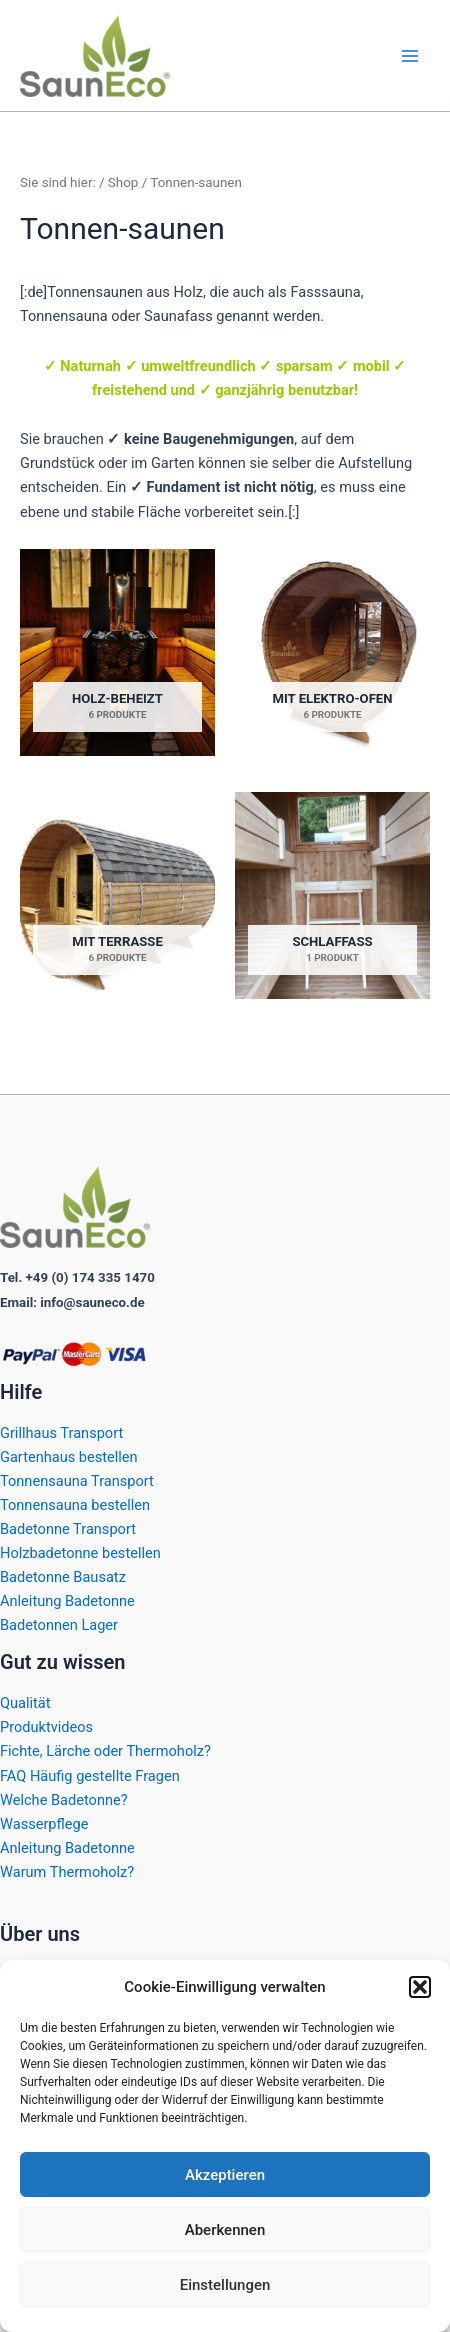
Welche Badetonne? (64, 1800)
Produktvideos (46, 1727)
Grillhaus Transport (61, 1433)
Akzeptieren (225, 2175)
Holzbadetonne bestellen (80, 1553)
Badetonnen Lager (59, 1625)
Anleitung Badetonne (67, 1601)
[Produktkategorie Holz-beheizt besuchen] (117, 652)
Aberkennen (225, 2230)
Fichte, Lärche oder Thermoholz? (105, 1751)
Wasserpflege (44, 1824)
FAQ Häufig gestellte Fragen (90, 1776)
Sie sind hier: (58, 182)
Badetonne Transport (68, 1529)
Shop (123, 182)
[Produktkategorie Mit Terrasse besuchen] (117, 895)
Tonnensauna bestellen (75, 1505)
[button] (420, 1987)
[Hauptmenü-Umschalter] (410, 55)
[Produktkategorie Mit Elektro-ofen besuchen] (332, 652)
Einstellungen (225, 2285)
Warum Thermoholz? (67, 1872)
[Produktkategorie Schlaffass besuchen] (332, 895)
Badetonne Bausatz (63, 1577)
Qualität (25, 1703)
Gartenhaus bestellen (69, 1457)
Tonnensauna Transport (77, 1481)
